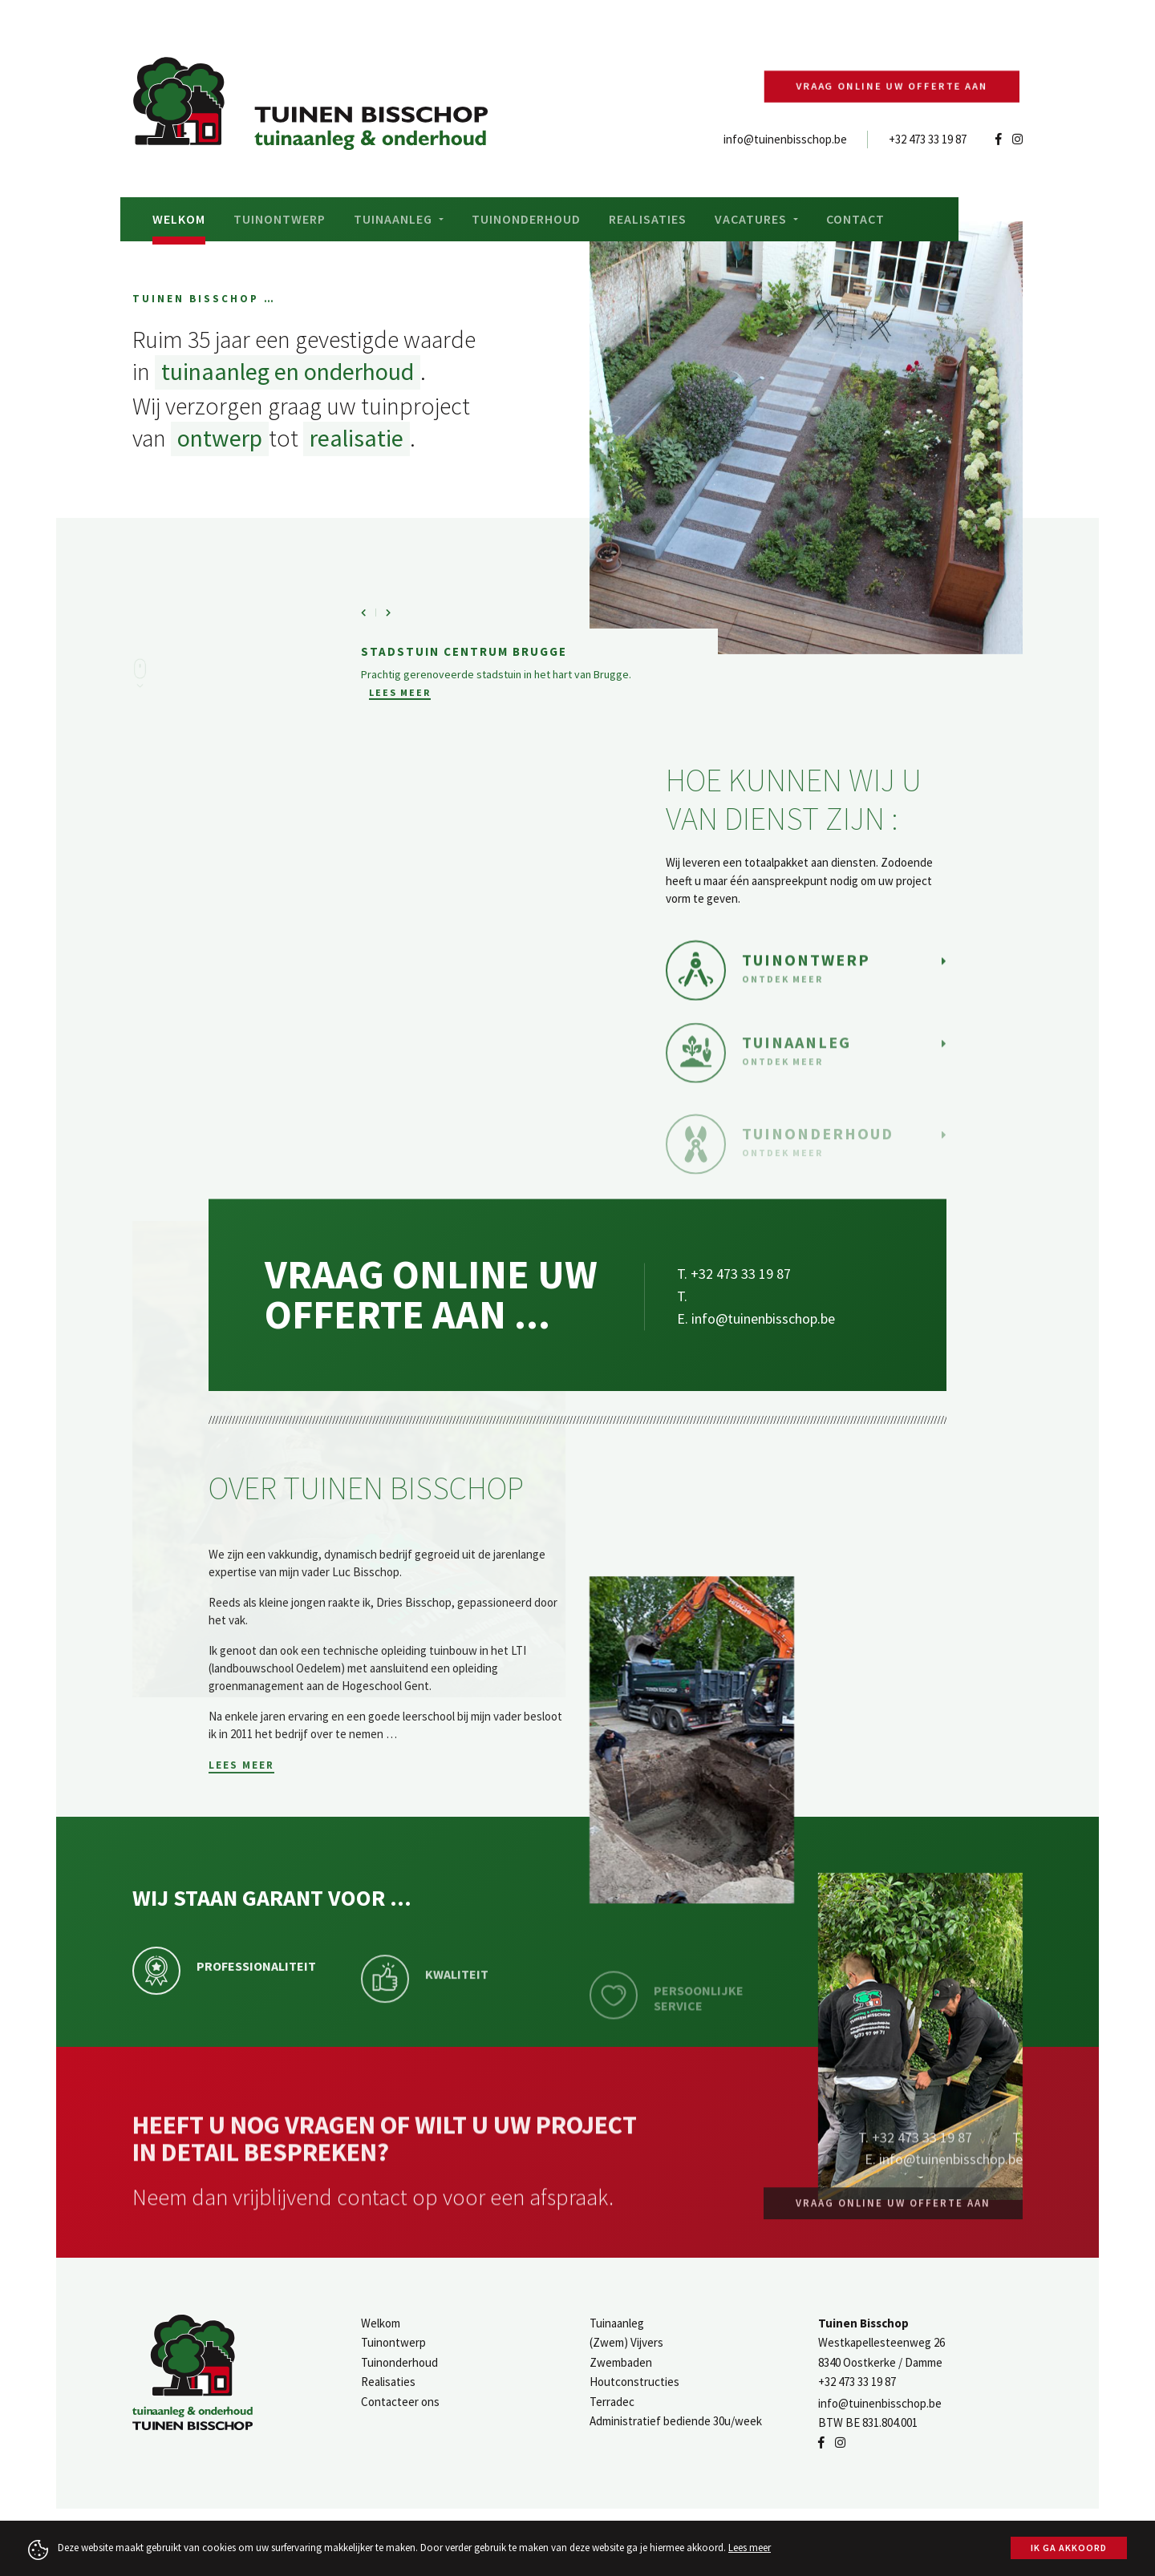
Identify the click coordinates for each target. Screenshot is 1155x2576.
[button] (373, 639)
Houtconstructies (634, 2381)
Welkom (178, 219)
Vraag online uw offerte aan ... (431, 1398)
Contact (855, 219)
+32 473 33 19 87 (928, 139)
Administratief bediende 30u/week (676, 2420)
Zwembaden (621, 2362)
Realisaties (648, 219)
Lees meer (400, 720)
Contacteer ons (400, 2401)
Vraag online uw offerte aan (896, 86)
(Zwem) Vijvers (626, 2342)
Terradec (612, 2401)
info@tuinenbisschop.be (785, 139)
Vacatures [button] (752, 219)
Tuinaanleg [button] (395, 219)
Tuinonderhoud (526, 219)
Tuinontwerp (279, 219)
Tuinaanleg (617, 2323)
